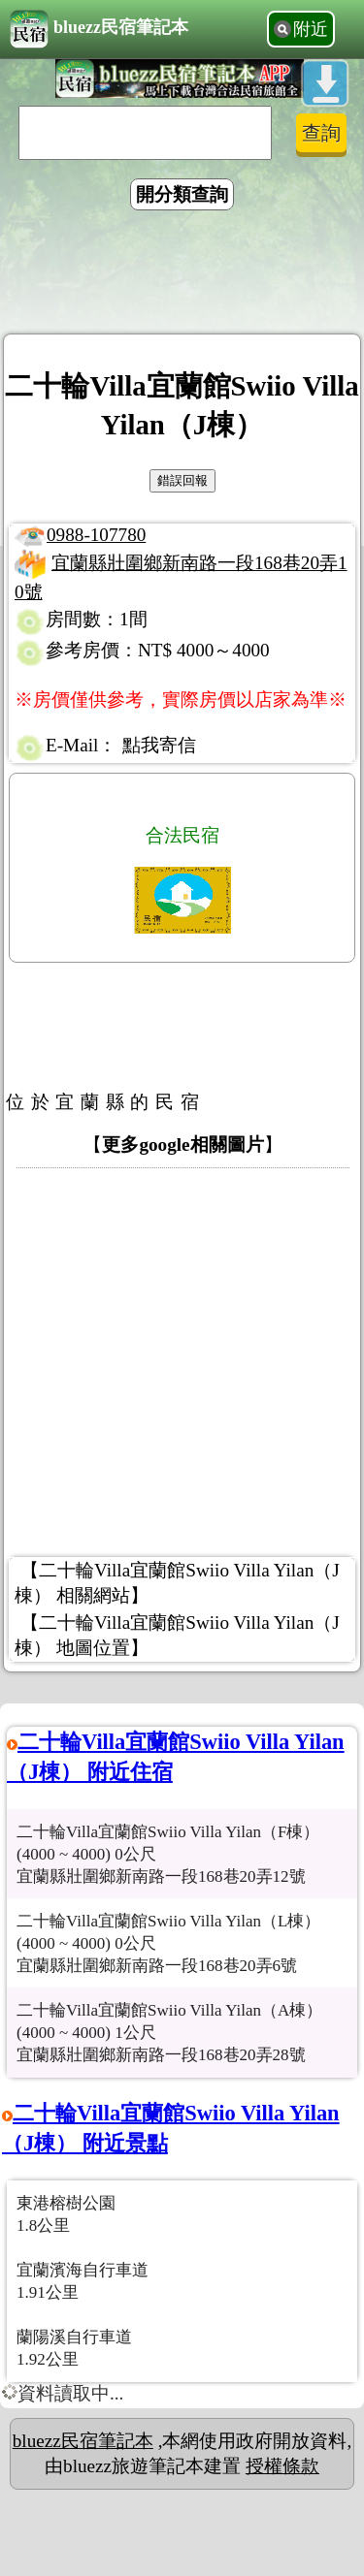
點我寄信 (159, 745)
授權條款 (282, 2466)
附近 (310, 29)
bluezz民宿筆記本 (99, 29)
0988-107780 (96, 535)
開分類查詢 (182, 194)
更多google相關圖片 (182, 1144)
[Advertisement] (182, 275)
